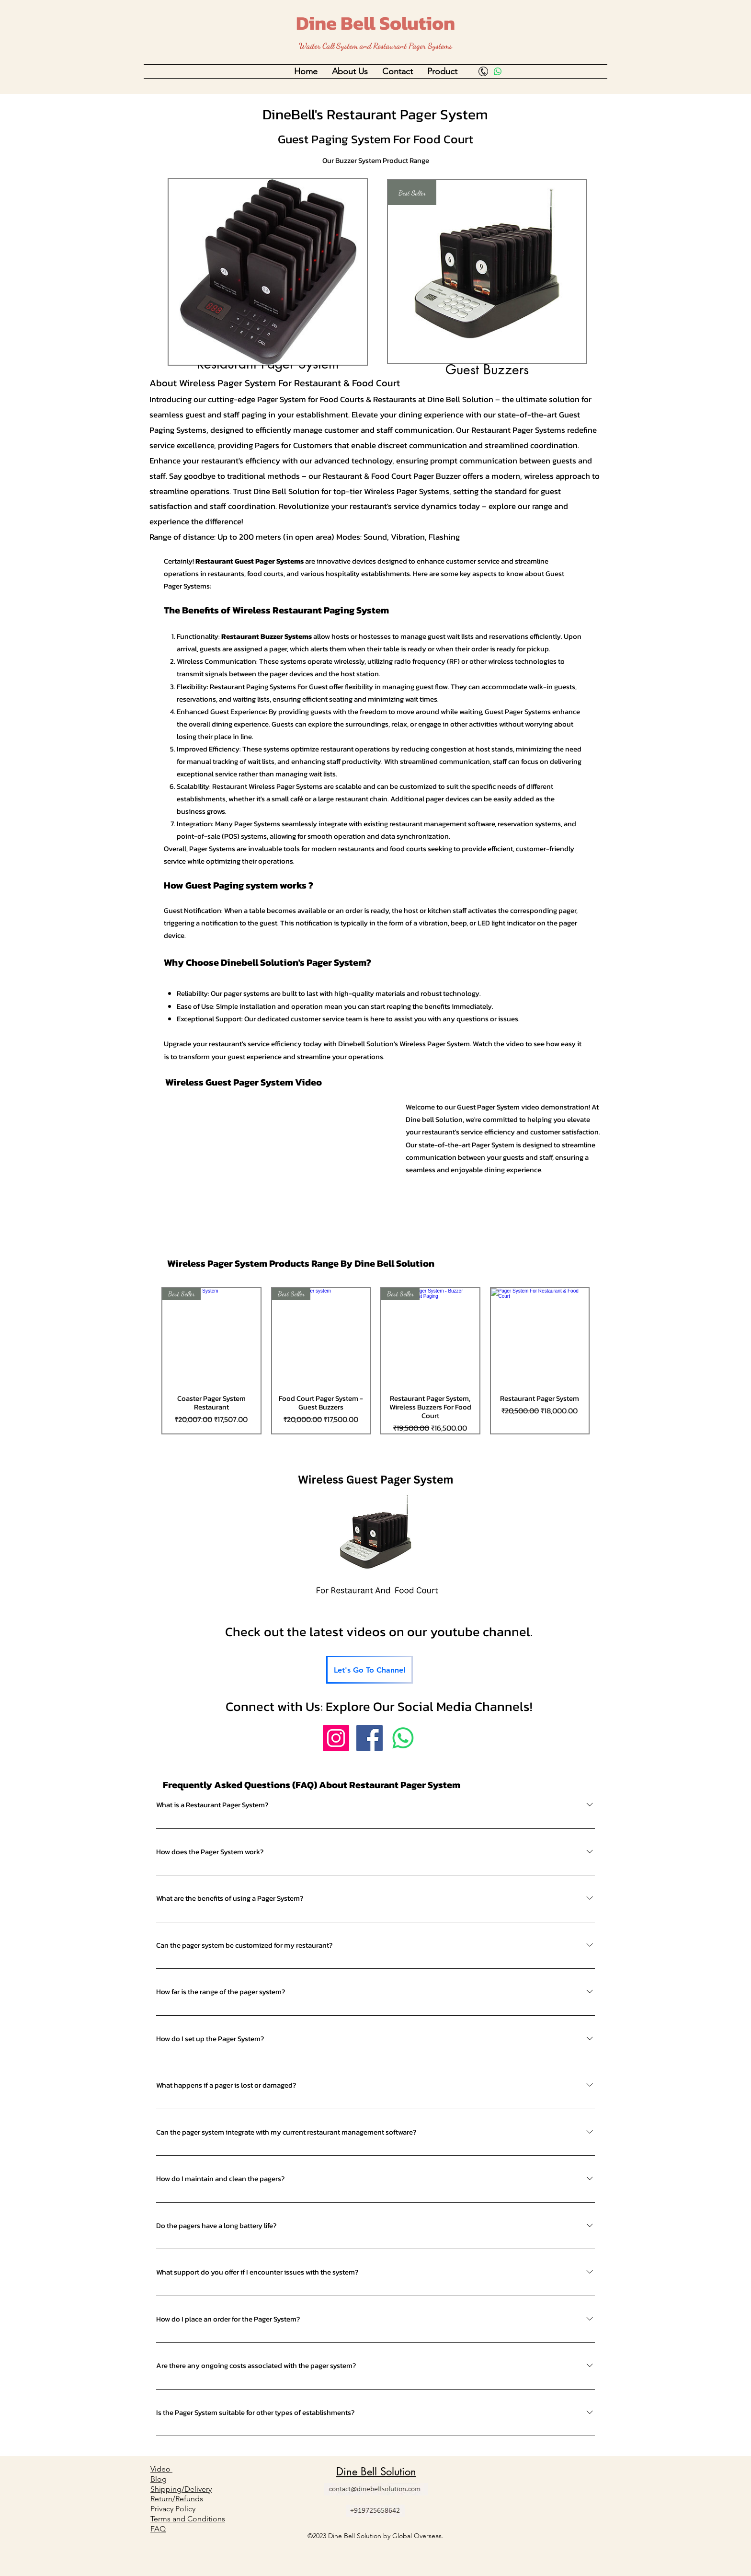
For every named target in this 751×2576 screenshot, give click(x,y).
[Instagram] (336, 1738)
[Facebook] (369, 1738)
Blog (158, 2479)
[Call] (483, 71)
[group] (375, 1361)
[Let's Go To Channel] (369, 1670)
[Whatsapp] (497, 71)
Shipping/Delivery (181, 2489)
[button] (350, 71)
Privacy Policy (172, 2508)
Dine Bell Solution (375, 23)
